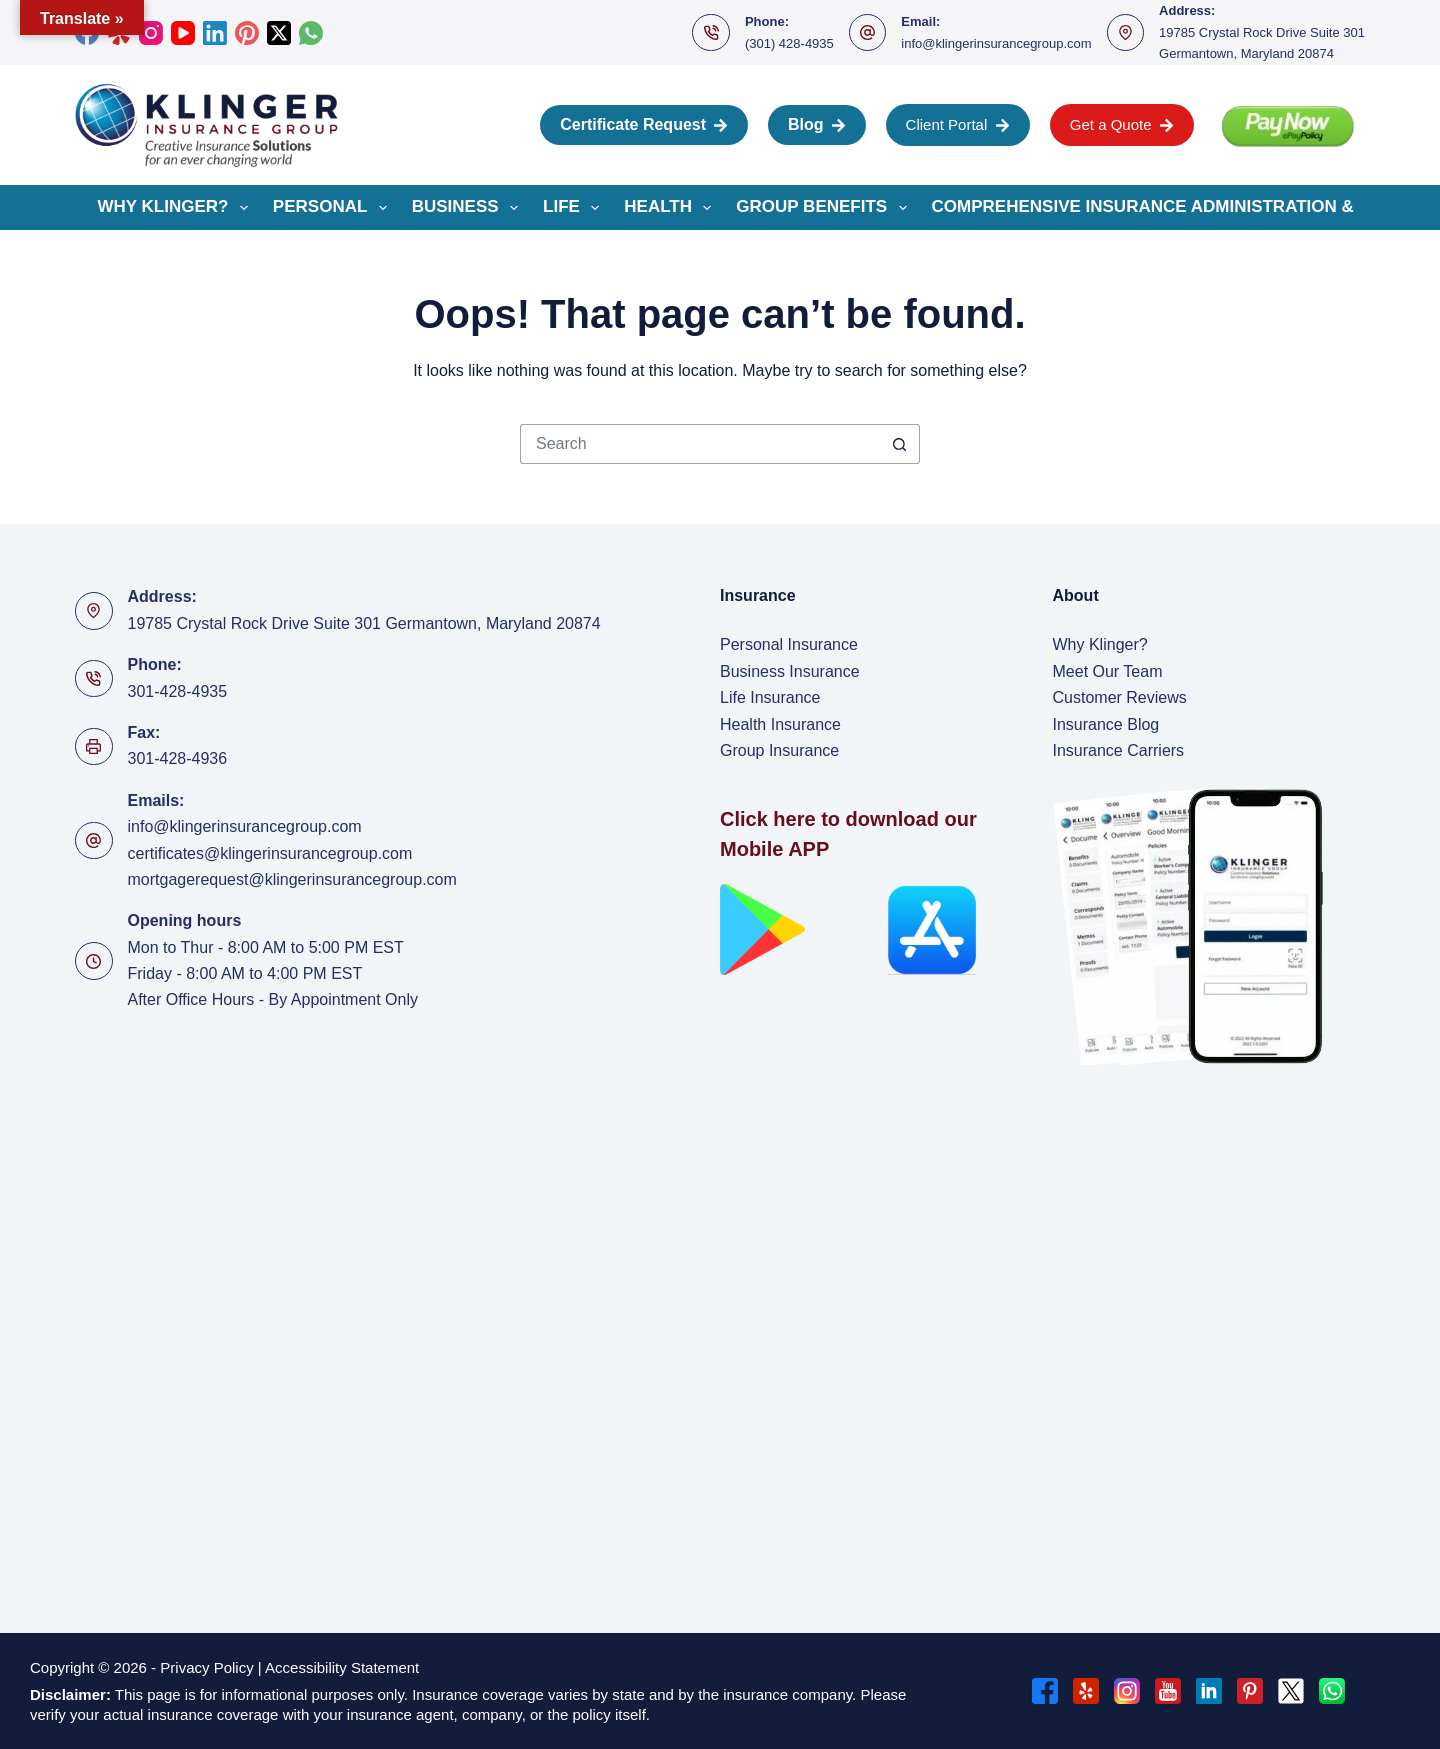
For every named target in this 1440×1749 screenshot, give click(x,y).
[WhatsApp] (311, 33)
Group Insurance (779, 750)
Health (671, 208)
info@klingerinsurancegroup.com (996, 43)
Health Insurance (780, 724)
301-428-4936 (178, 758)
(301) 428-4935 (789, 43)
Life (575, 208)
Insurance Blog (1106, 724)
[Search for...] (700, 444)
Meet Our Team (1108, 671)
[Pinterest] (247, 33)
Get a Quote (1122, 124)
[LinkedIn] (215, 33)
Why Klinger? (177, 208)
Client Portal (958, 124)
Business (469, 208)
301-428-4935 (178, 691)
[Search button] (900, 444)
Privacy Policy (206, 1667)
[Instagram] (151, 33)
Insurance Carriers (1119, 750)
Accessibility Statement (344, 1667)
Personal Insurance (789, 644)
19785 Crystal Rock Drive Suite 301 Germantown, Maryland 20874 (364, 623)
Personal (334, 208)
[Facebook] (1045, 1691)
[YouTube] (183, 33)
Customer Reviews (1120, 697)
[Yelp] (1086, 1691)
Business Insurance (790, 671)
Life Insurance (770, 697)
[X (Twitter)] (279, 33)
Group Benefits (825, 208)
